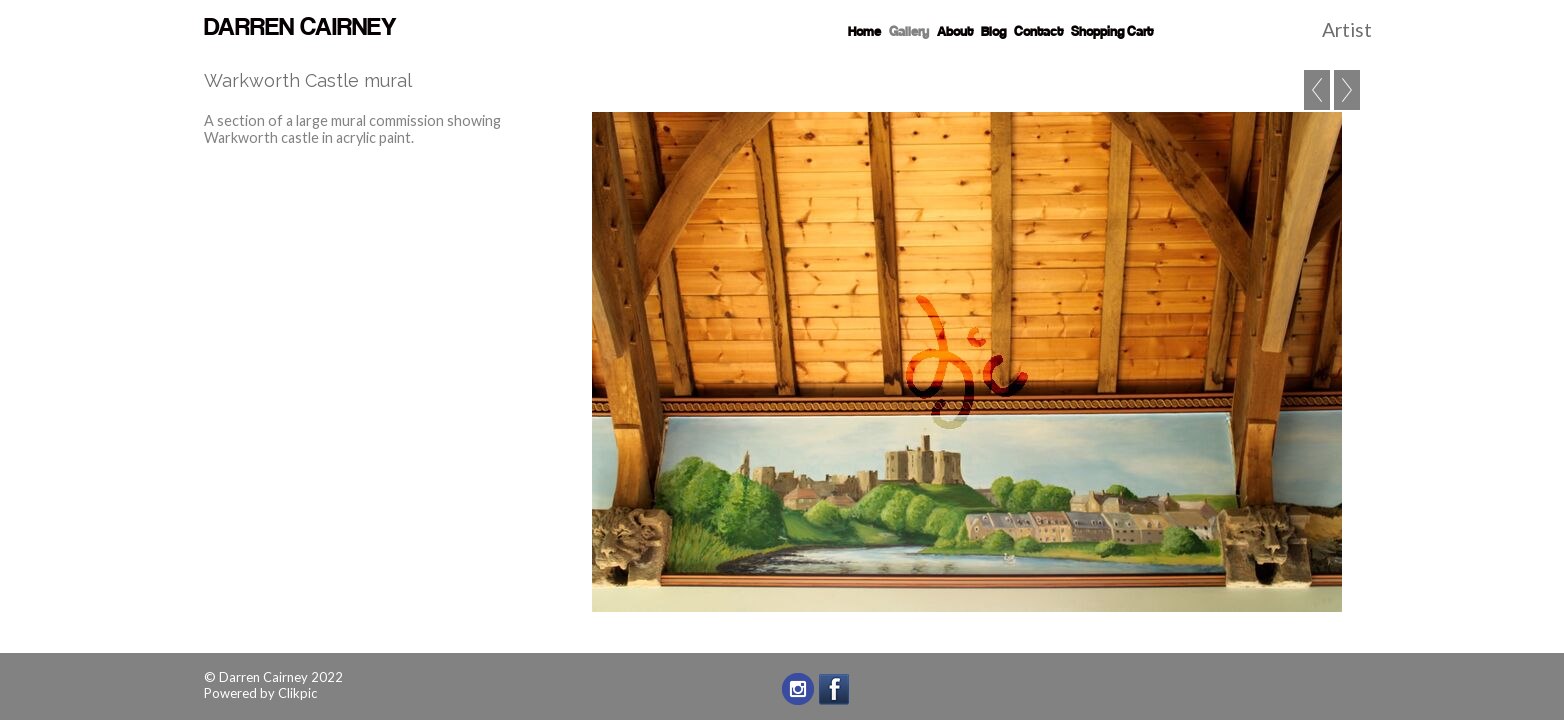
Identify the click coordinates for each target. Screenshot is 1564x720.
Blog (993, 32)
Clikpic (297, 693)
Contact (1038, 32)
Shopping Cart (1112, 32)
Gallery (909, 32)
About (955, 32)
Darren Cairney (300, 29)
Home (864, 32)
